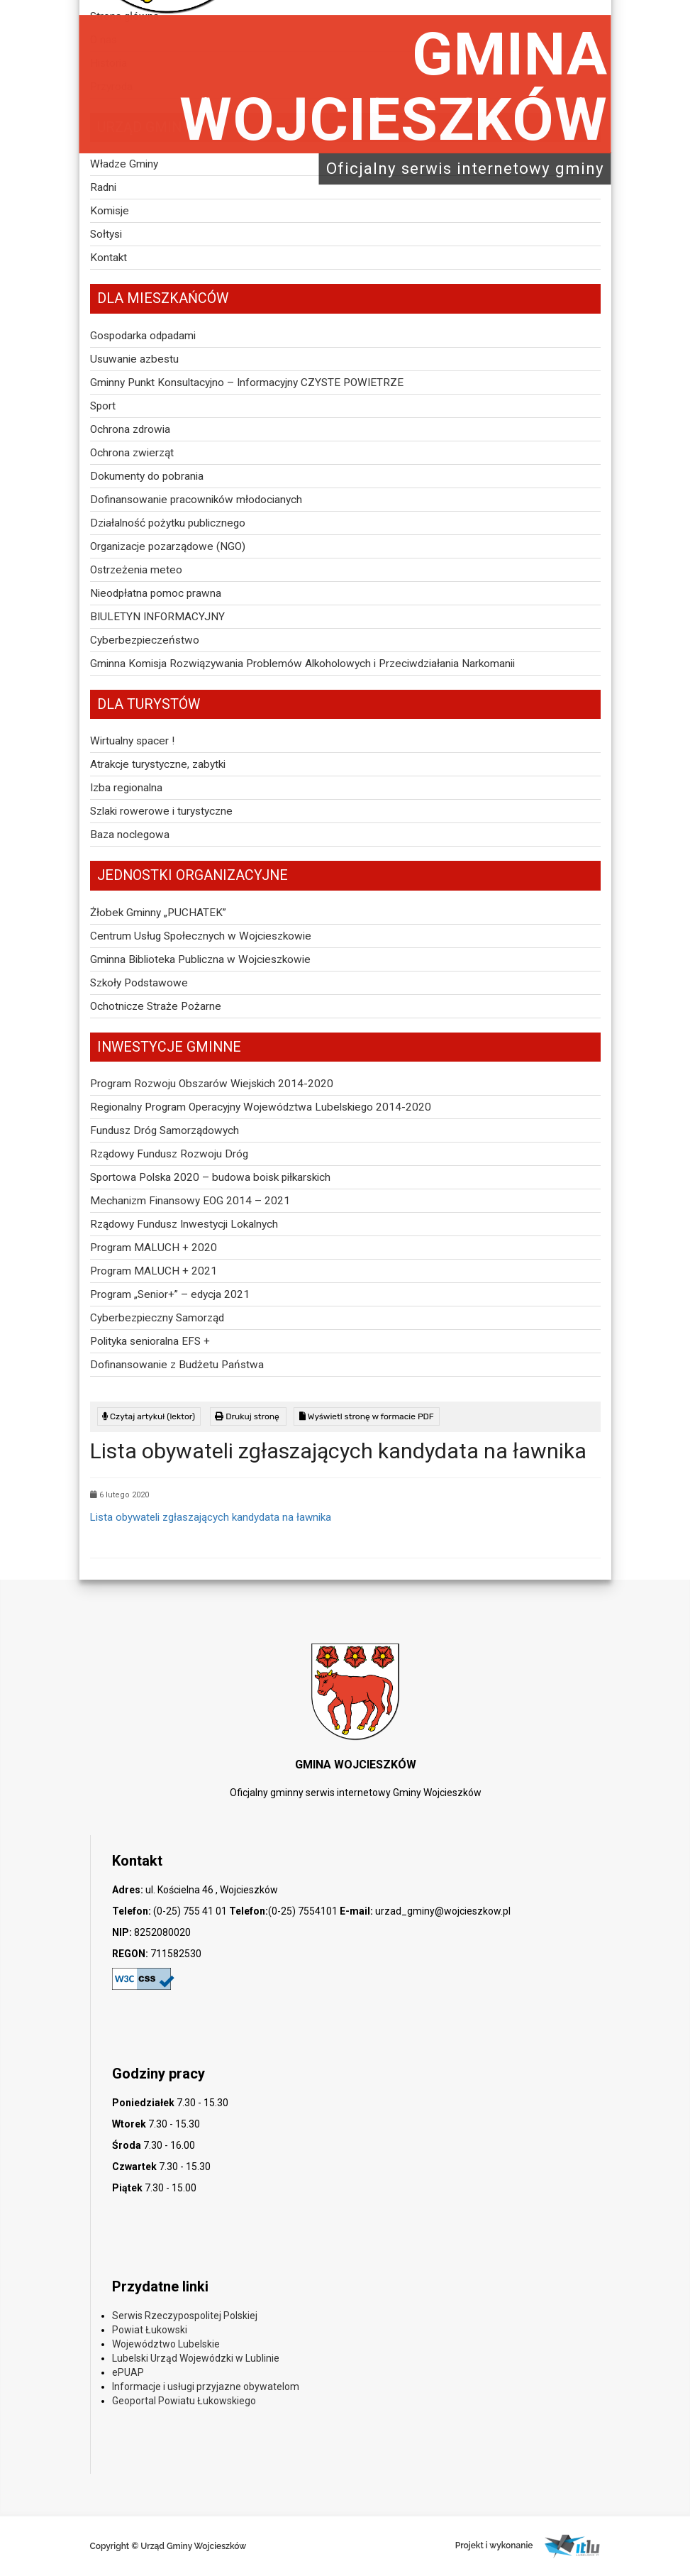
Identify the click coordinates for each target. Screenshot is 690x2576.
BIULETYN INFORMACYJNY (157, 616)
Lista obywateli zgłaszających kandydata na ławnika (210, 1517)
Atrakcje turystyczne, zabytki (158, 764)
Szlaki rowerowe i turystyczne (161, 811)
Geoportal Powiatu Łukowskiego (184, 2400)
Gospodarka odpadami (143, 335)
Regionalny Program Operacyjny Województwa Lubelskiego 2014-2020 (260, 1107)
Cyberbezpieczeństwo (144, 640)
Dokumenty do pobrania (147, 476)
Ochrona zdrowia (130, 429)
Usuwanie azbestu (134, 359)
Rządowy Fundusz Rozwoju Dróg (169, 1153)
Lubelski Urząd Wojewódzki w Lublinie (195, 2358)
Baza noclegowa (129, 834)
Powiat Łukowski (149, 2329)
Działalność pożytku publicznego (167, 523)
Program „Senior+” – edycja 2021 (170, 1294)
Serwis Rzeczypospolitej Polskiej (184, 2315)
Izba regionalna (126, 787)
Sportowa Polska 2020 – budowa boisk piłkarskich (210, 1177)
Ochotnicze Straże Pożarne (155, 1006)
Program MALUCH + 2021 (153, 1271)
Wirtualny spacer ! (132, 740)
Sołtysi (106, 234)
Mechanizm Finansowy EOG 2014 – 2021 (190, 1200)
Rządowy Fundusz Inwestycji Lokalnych (184, 1224)
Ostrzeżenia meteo (136, 569)
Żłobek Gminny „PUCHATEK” (158, 912)
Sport (103, 406)
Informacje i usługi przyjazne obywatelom (205, 2386)
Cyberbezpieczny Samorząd (157, 1317)
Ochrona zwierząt (132, 452)
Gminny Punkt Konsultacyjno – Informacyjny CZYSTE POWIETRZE (247, 382)
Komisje (109, 210)
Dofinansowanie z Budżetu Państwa (177, 1364)
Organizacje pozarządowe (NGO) (167, 546)
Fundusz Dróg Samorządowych (164, 1130)
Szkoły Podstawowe (139, 982)
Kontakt (108, 257)
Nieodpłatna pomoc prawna (155, 593)
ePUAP (128, 2372)
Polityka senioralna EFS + (150, 1341)
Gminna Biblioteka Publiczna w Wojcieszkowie (200, 959)
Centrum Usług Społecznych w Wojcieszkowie (200, 936)
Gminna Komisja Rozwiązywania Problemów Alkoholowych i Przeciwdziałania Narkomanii (302, 663)
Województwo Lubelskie (166, 2344)
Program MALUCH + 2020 (153, 1247)
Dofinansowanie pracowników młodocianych (196, 499)
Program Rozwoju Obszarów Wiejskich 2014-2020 (211, 1083)
